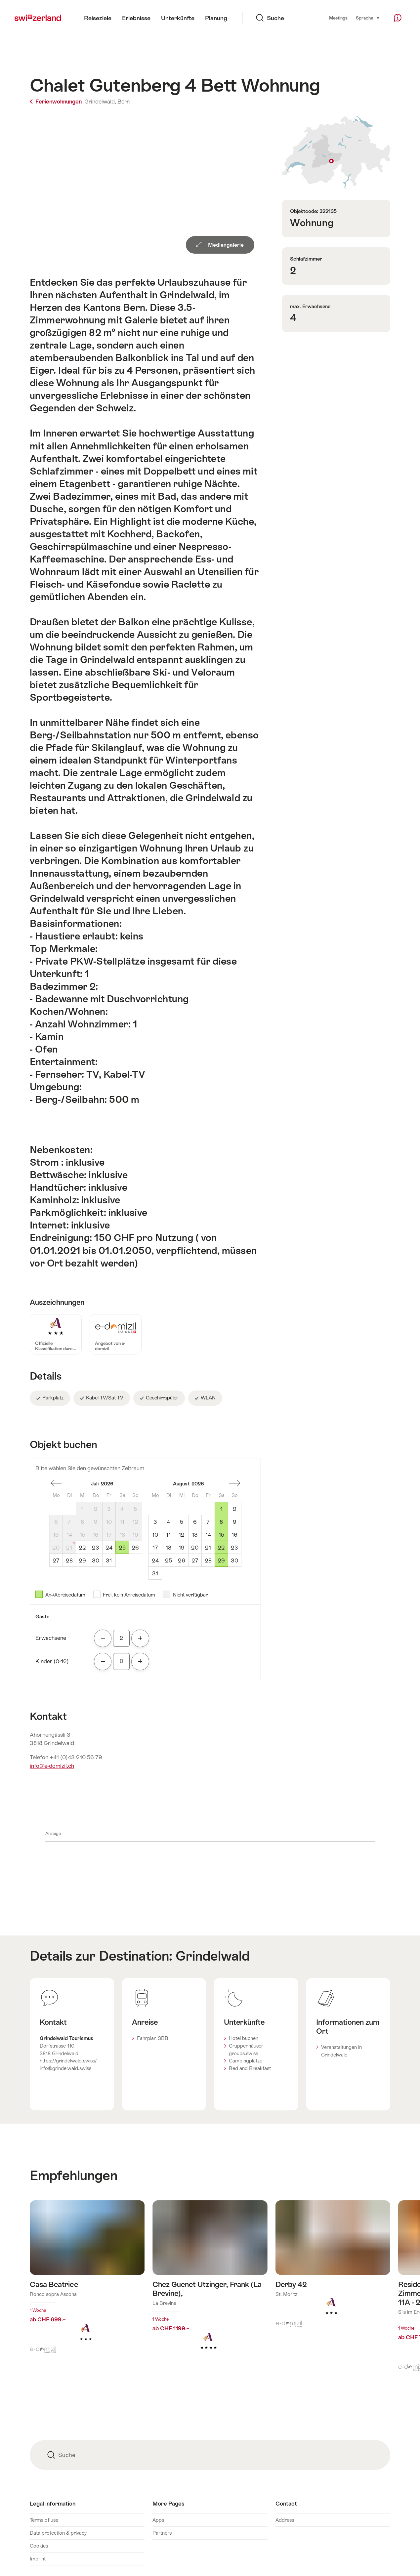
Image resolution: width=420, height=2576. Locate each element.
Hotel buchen (243, 2038)
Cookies (39, 2546)
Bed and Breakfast (250, 2068)
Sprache (368, 18)
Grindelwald (213, 1956)
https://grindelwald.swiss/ (68, 2060)
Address (284, 2520)
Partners (162, 2533)
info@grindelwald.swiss (65, 2068)
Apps (158, 2520)
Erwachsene (50, 1638)
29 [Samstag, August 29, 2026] (221, 1560)
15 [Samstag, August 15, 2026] (221, 1534)
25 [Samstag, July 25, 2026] (122, 1547)
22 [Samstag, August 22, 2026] (221, 1547)
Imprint (38, 2558)
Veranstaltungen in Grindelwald (341, 2050)
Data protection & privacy (58, 2533)
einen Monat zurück (56, 1483)
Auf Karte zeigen (336, 152)
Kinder (52, 1661)
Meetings (338, 18)
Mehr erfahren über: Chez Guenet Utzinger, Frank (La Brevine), (209, 2285)
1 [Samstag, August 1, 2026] (221, 1509)
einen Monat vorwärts (234, 1483)
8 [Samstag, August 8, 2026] (221, 1521)
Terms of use (44, 2520)
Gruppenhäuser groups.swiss (246, 2049)
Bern (123, 101)
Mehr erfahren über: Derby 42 (332, 2268)
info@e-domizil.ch (52, 1766)
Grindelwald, (100, 101)
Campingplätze (245, 2060)
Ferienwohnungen (56, 101)
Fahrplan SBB (152, 2038)
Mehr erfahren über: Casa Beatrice (87, 2281)
